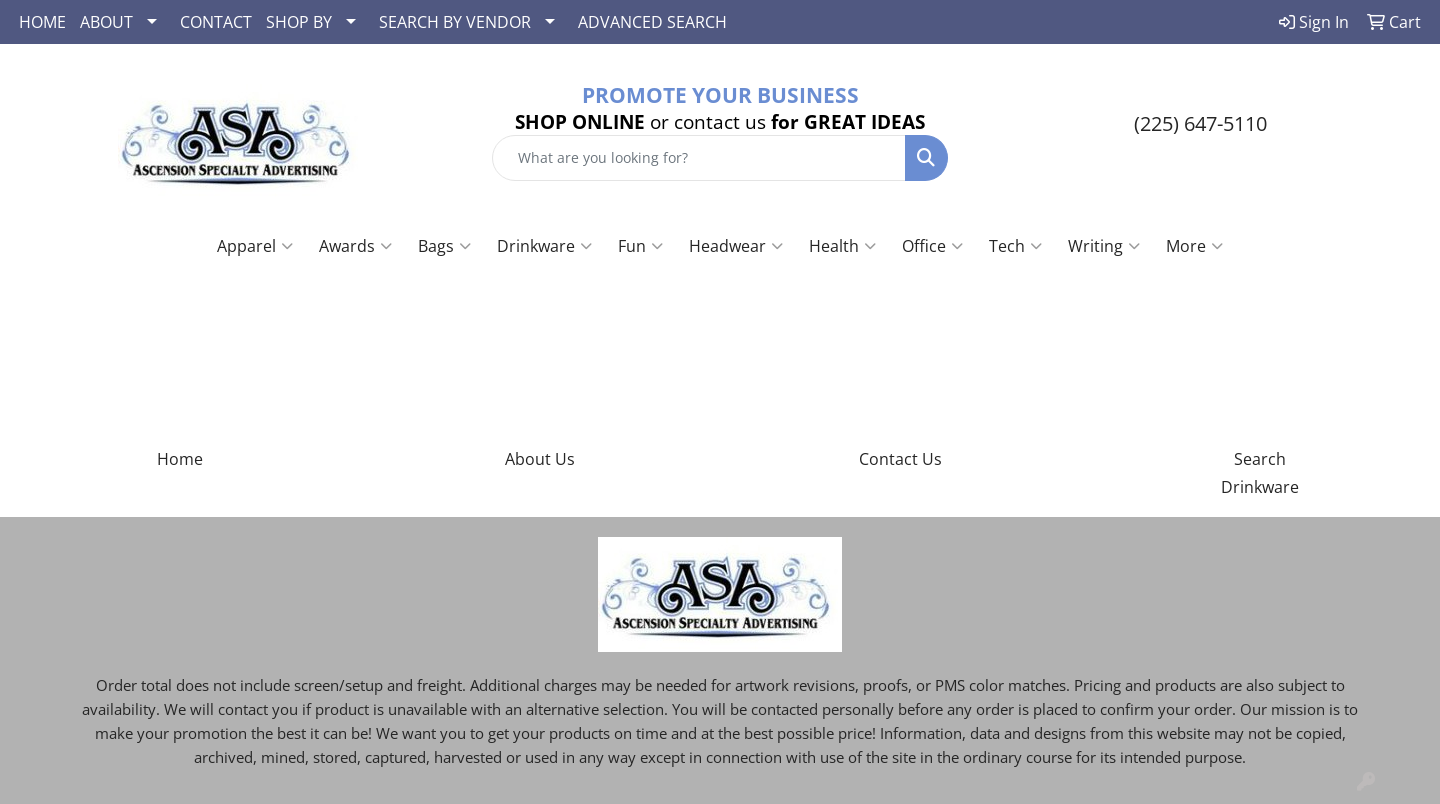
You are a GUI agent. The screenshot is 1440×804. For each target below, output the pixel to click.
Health (842, 246)
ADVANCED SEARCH (652, 22)
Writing (1104, 246)
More (1194, 246)
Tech (1015, 246)
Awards (355, 246)
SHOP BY (299, 22)
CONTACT (216, 22)
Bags (444, 246)
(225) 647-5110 (1200, 123)
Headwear (736, 246)
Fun (640, 246)
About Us (540, 459)
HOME (42, 22)
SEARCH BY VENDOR (455, 22)
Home (180, 459)
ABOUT (106, 22)
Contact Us (900, 459)
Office (932, 246)
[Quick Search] (699, 158)
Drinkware (544, 246)
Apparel (255, 246)
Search (1260, 459)
